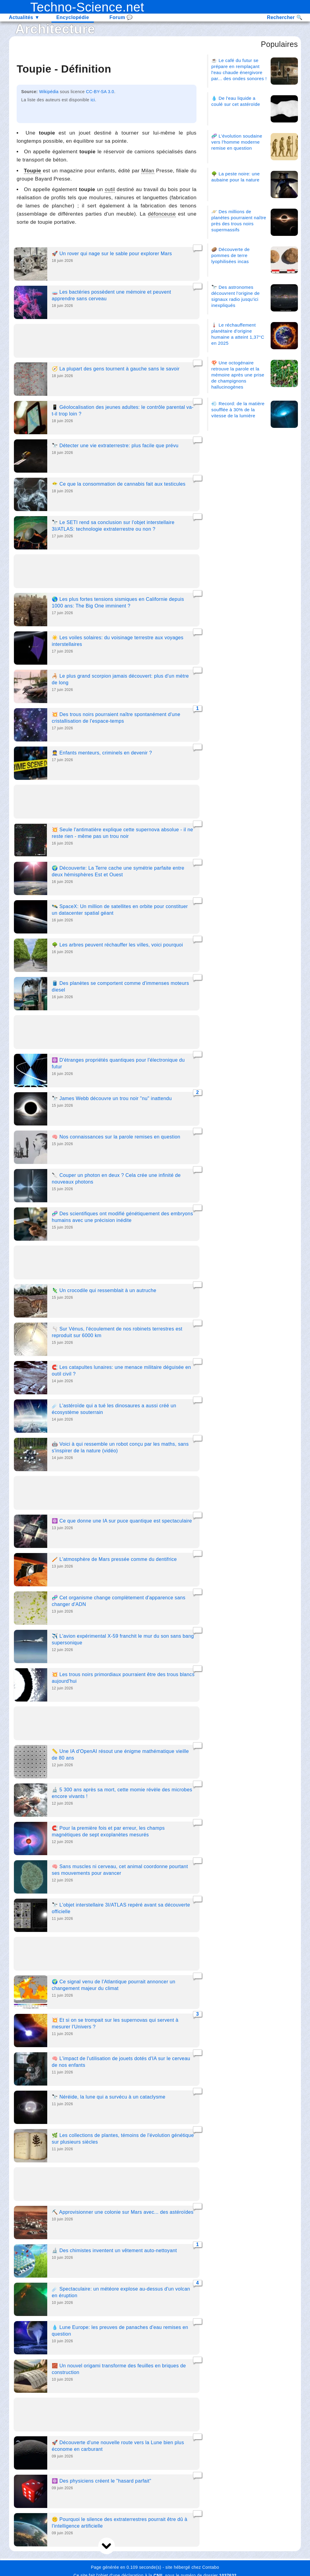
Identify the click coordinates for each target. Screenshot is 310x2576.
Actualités (24, 17)
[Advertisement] (106, 342)
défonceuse (162, 214)
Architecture (55, 28)
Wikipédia (48, 91)
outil (110, 189)
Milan (147, 171)
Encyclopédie (72, 17)
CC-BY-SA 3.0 (100, 91)
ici (93, 99)
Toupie (32, 171)
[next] (106, 2546)
